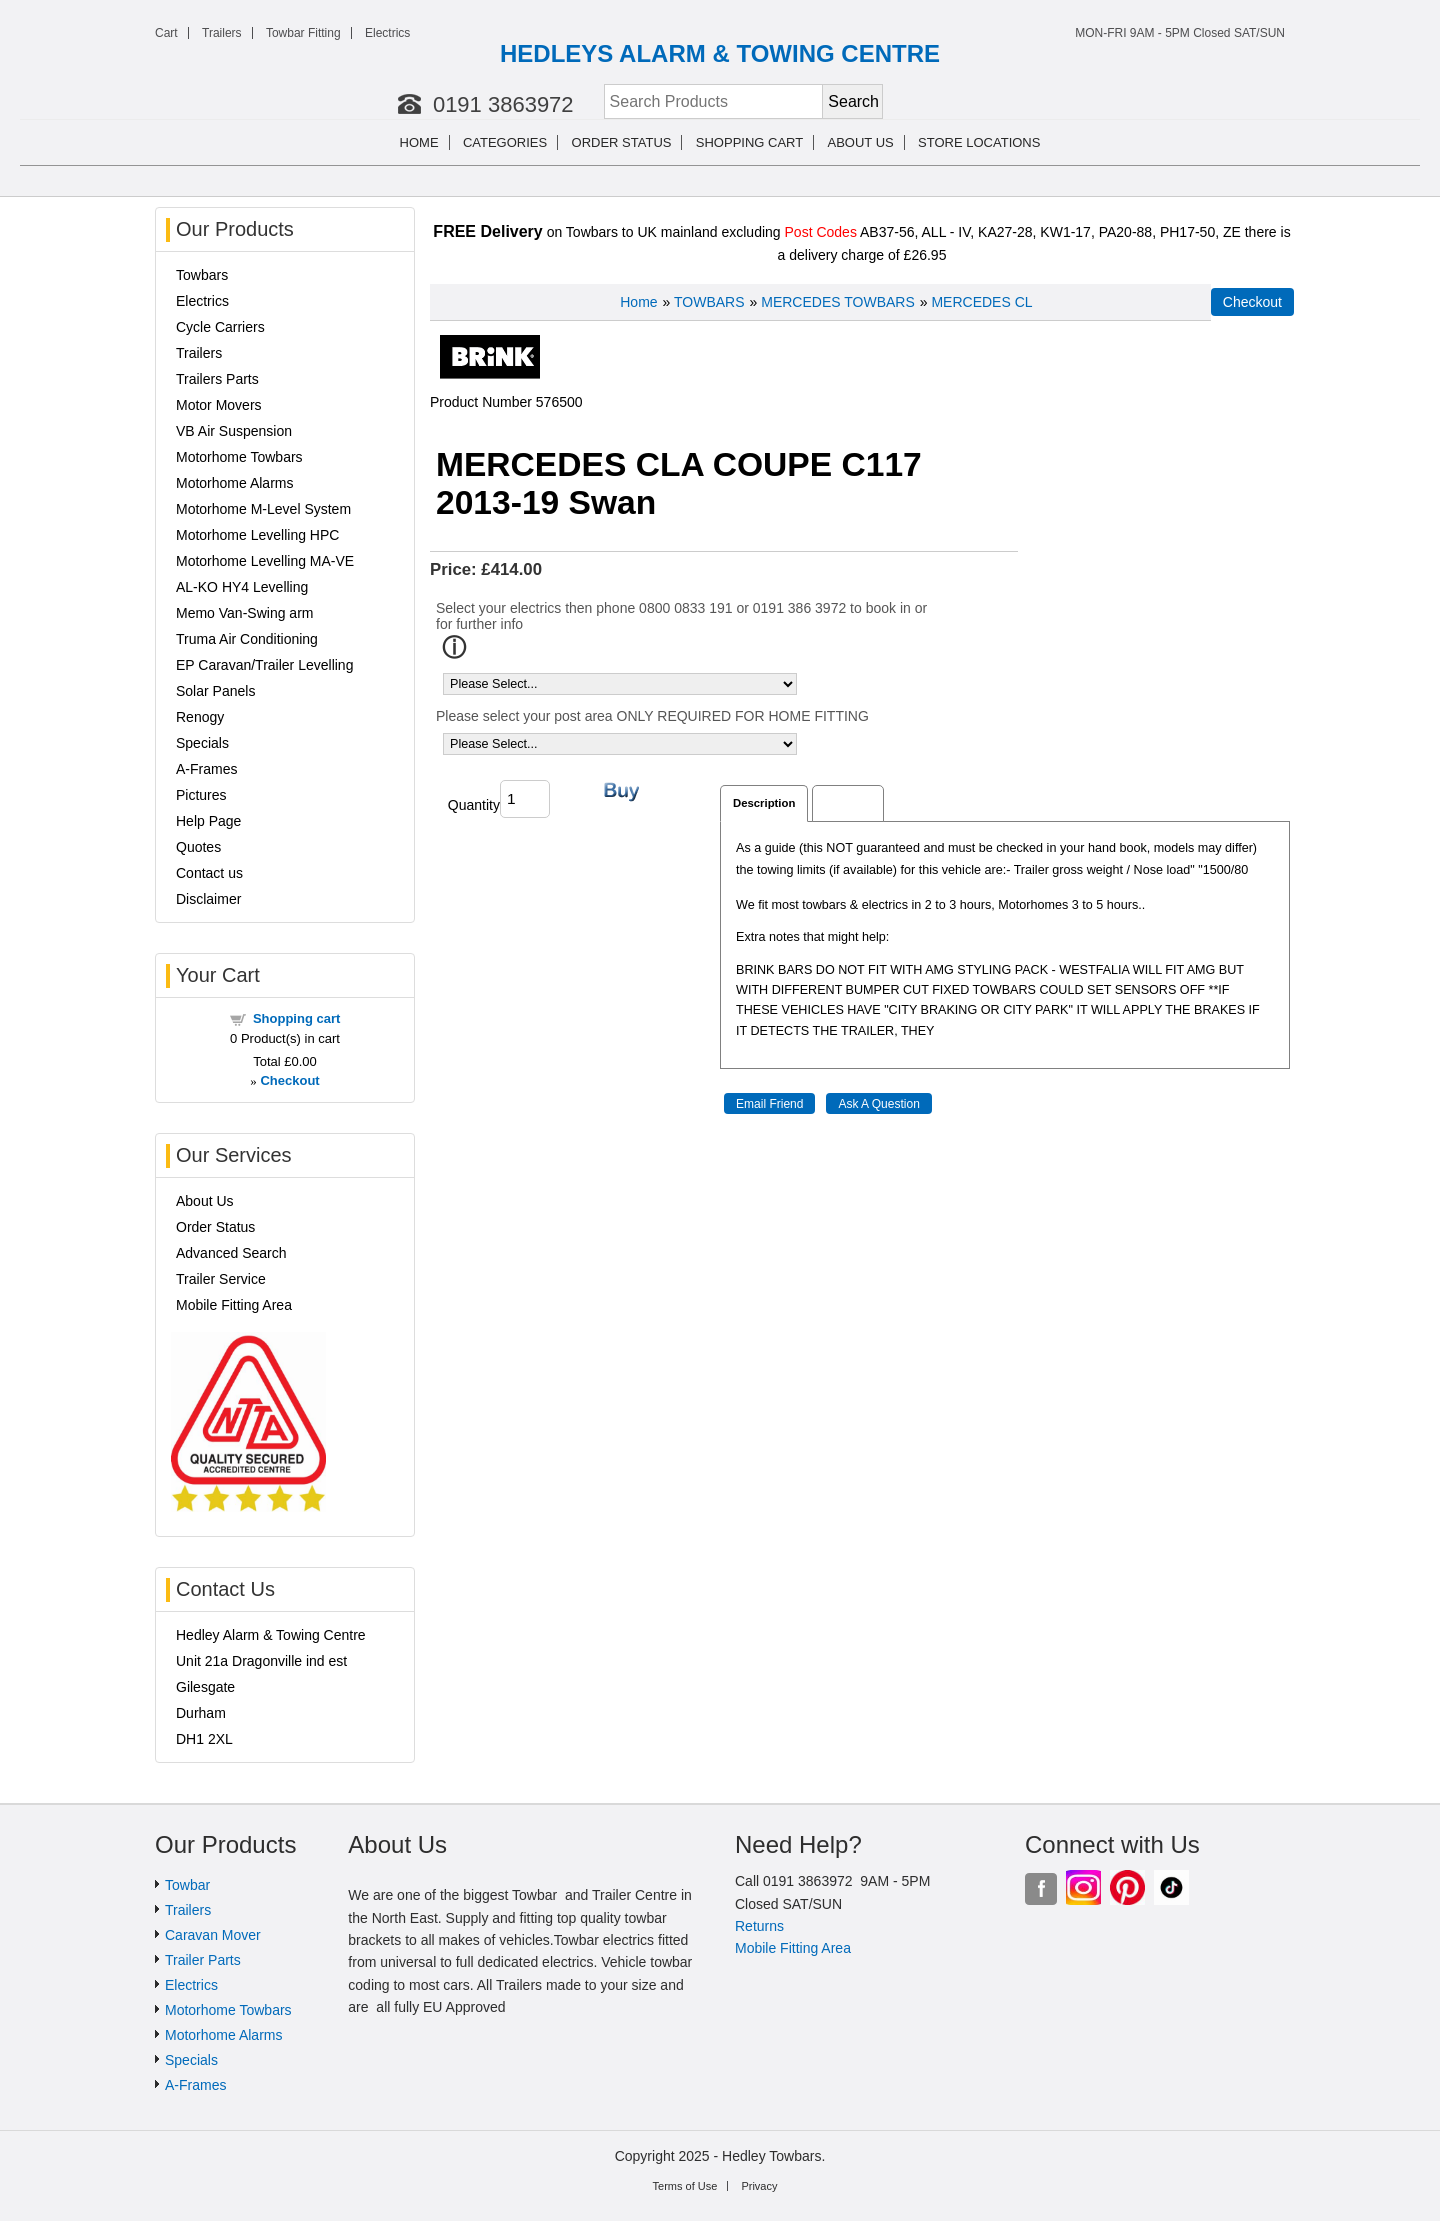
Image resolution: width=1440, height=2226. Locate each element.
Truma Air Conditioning (247, 639)
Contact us (209, 873)
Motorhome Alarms (234, 483)
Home (419, 142)
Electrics (387, 33)
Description (764, 803)
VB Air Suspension (234, 431)
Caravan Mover (213, 1935)
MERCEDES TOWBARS (838, 302)
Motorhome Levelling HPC (257, 535)
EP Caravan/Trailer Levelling (264, 665)
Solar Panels (215, 691)
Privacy (759, 2186)
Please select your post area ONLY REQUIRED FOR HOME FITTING (652, 716)
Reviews (847, 803)
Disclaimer (208, 899)
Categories (505, 142)
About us (861, 142)
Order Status (622, 142)
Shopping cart (749, 142)
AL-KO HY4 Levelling (242, 587)
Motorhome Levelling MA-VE (265, 561)
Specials (202, 743)
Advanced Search (231, 1253)
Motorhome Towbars (239, 457)
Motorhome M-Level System (263, 509)
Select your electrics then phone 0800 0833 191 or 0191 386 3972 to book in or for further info (681, 616)
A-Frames (206, 769)
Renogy (200, 717)
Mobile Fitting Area (234, 1305)
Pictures (201, 795)
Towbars (202, 275)
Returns (759, 1926)
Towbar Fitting (303, 33)
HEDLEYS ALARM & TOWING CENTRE (720, 53)
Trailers (222, 33)
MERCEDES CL (981, 302)
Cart (166, 33)
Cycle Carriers (220, 327)
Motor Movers (219, 405)
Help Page (208, 821)
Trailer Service (221, 1279)
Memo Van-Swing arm (244, 613)
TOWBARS (709, 302)
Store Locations (979, 142)
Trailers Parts (217, 379)
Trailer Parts (203, 1960)
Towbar (187, 1885)
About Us (205, 1201)
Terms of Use (685, 2186)
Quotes (198, 847)
